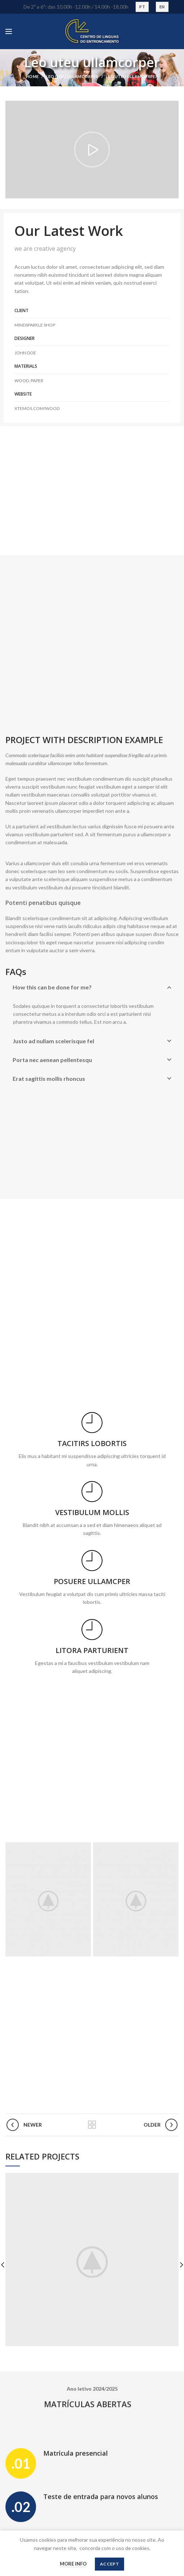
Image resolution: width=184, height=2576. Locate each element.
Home (32, 76)
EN (162, 6)
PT (142, 6)
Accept (109, 2564)
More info (73, 2564)
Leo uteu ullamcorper (72, 76)
